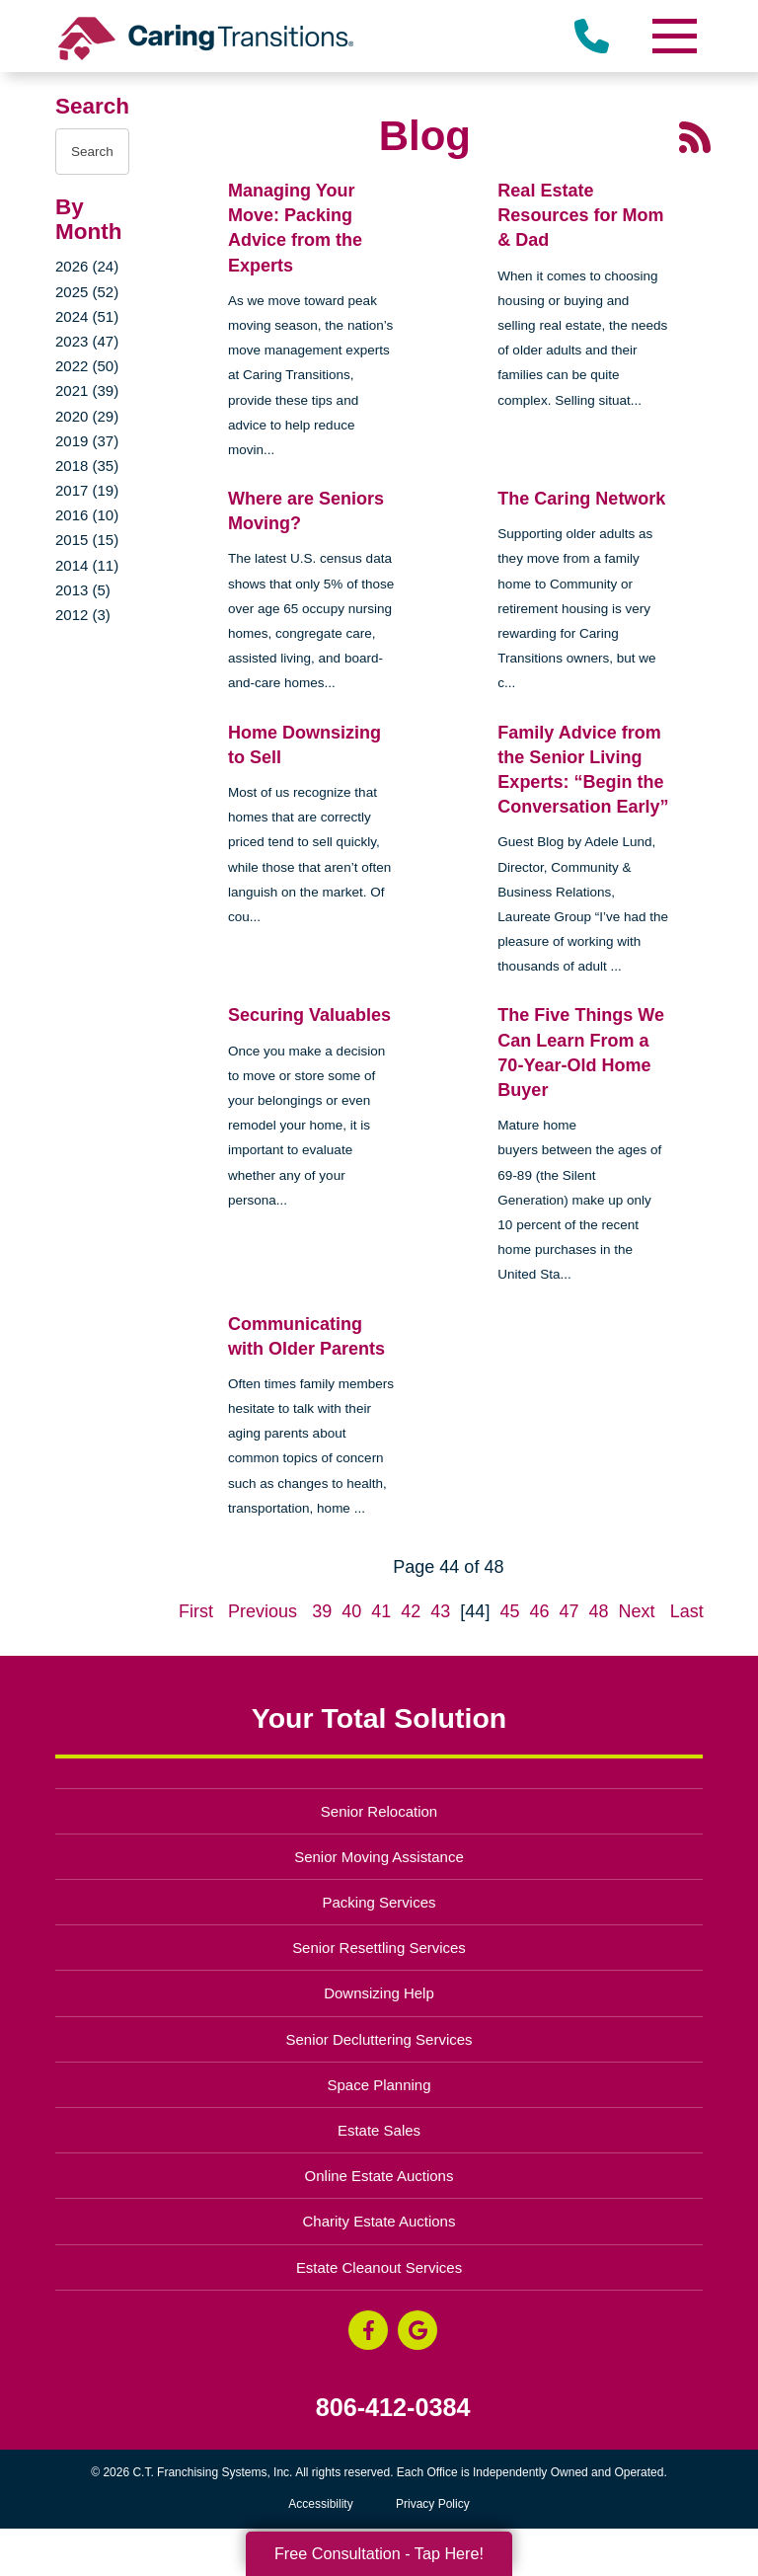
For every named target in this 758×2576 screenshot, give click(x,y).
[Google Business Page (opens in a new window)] (417, 2330)
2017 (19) (86, 490)
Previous (262, 1611)
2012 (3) (83, 614)
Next (637, 1611)
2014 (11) (86, 565)
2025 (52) (86, 291)
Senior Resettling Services (379, 1947)
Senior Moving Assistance (379, 1856)
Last (687, 1611)
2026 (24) (86, 266)
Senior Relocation (379, 1811)
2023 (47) (86, 341)
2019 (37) (86, 440)
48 (599, 1611)
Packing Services (379, 1902)
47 (569, 1611)
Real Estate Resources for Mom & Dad (580, 215)
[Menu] (673, 36)
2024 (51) (86, 316)
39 (322, 1611)
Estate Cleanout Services (379, 2267)
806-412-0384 (393, 2407)
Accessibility (320, 2504)
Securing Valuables (309, 1015)
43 (440, 1611)
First (196, 1611)
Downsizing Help (379, 1993)
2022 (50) (86, 365)
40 (351, 1611)
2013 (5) (83, 590)
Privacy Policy (433, 2504)
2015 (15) (86, 539)
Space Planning (379, 2084)
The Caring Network (581, 498)
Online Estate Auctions (379, 2175)
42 (410, 1611)
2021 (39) (86, 390)
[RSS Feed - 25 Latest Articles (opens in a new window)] (695, 136)
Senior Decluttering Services (378, 2039)
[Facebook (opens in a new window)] (368, 2330)
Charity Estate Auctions (379, 2221)
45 (509, 1611)
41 (381, 1611)
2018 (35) (86, 465)
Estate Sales (379, 2130)
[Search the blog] (92, 151)
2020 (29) (86, 416)
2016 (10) (86, 515)
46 (539, 1611)
